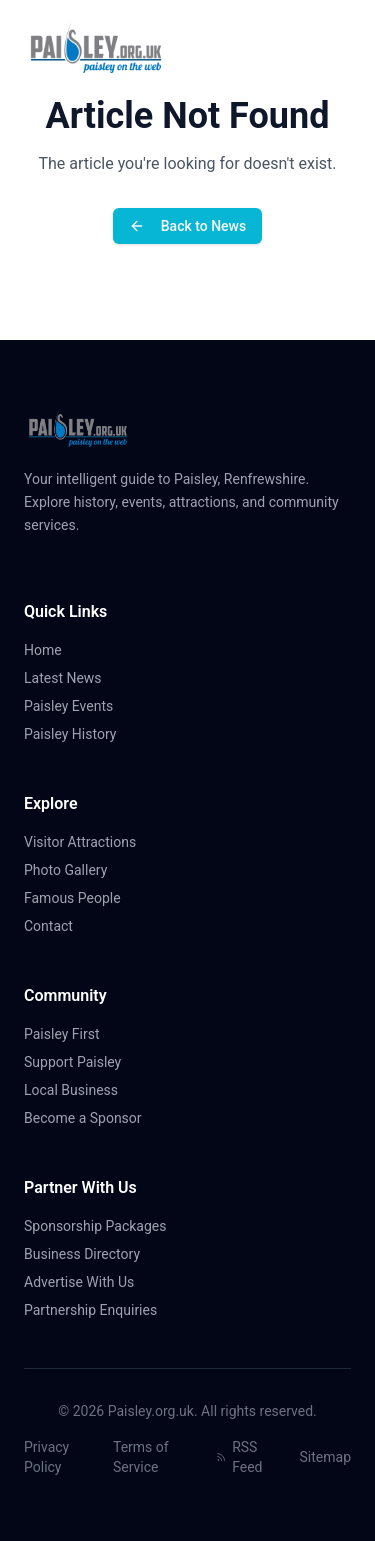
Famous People (80, 898)
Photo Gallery (73, 870)
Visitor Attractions (88, 842)
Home (51, 650)
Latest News (71, 678)
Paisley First (70, 1034)
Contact (56, 926)
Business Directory (82, 1254)
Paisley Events (76, 706)
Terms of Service (141, 1457)
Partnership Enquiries (98, 1310)
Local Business (79, 1090)
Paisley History (78, 734)
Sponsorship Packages (95, 1226)
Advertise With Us (79, 1282)
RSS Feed (239, 1457)
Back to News (187, 226)
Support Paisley (80, 1062)
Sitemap (325, 1457)
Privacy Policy (46, 1457)
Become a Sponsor (83, 1118)
